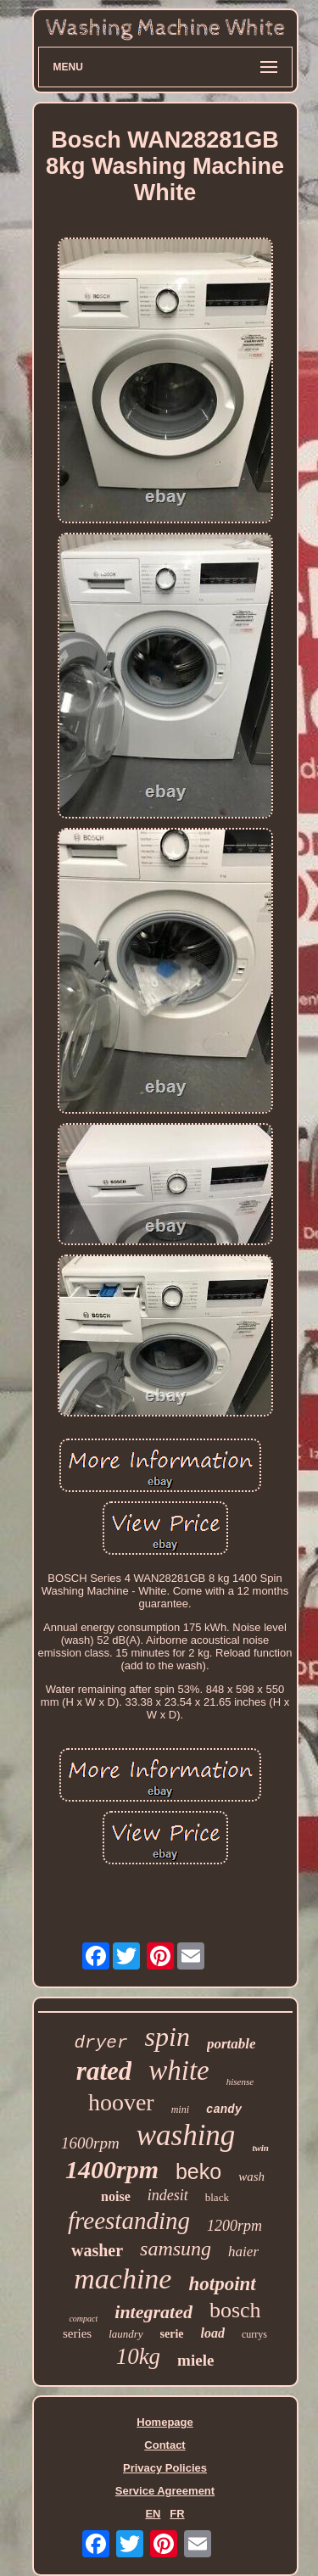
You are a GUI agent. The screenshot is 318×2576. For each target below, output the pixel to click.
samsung (175, 2249)
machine (122, 2278)
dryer (101, 2043)
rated (103, 2071)
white (178, 2070)
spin (167, 2036)
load (213, 2333)
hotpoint (221, 2283)
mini (180, 2109)
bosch (235, 2310)
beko (198, 2171)
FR (177, 2513)
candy (224, 2109)
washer (97, 2250)
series (77, 2333)
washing (186, 2135)
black (217, 2197)
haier (243, 2252)
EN (152, 2513)
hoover (121, 2102)
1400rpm (112, 2169)
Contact (164, 2445)
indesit (168, 2195)
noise (116, 2196)
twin (260, 2148)
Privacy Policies (165, 2467)
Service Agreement (165, 2490)
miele (195, 2360)
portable (231, 2044)
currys (254, 2334)
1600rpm (90, 2143)
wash (251, 2176)
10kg (138, 2356)
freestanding (129, 2220)
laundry (125, 2333)
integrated (153, 2311)
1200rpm (234, 2225)
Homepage (164, 2422)
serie (172, 2333)
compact (83, 2318)
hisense (240, 2081)
